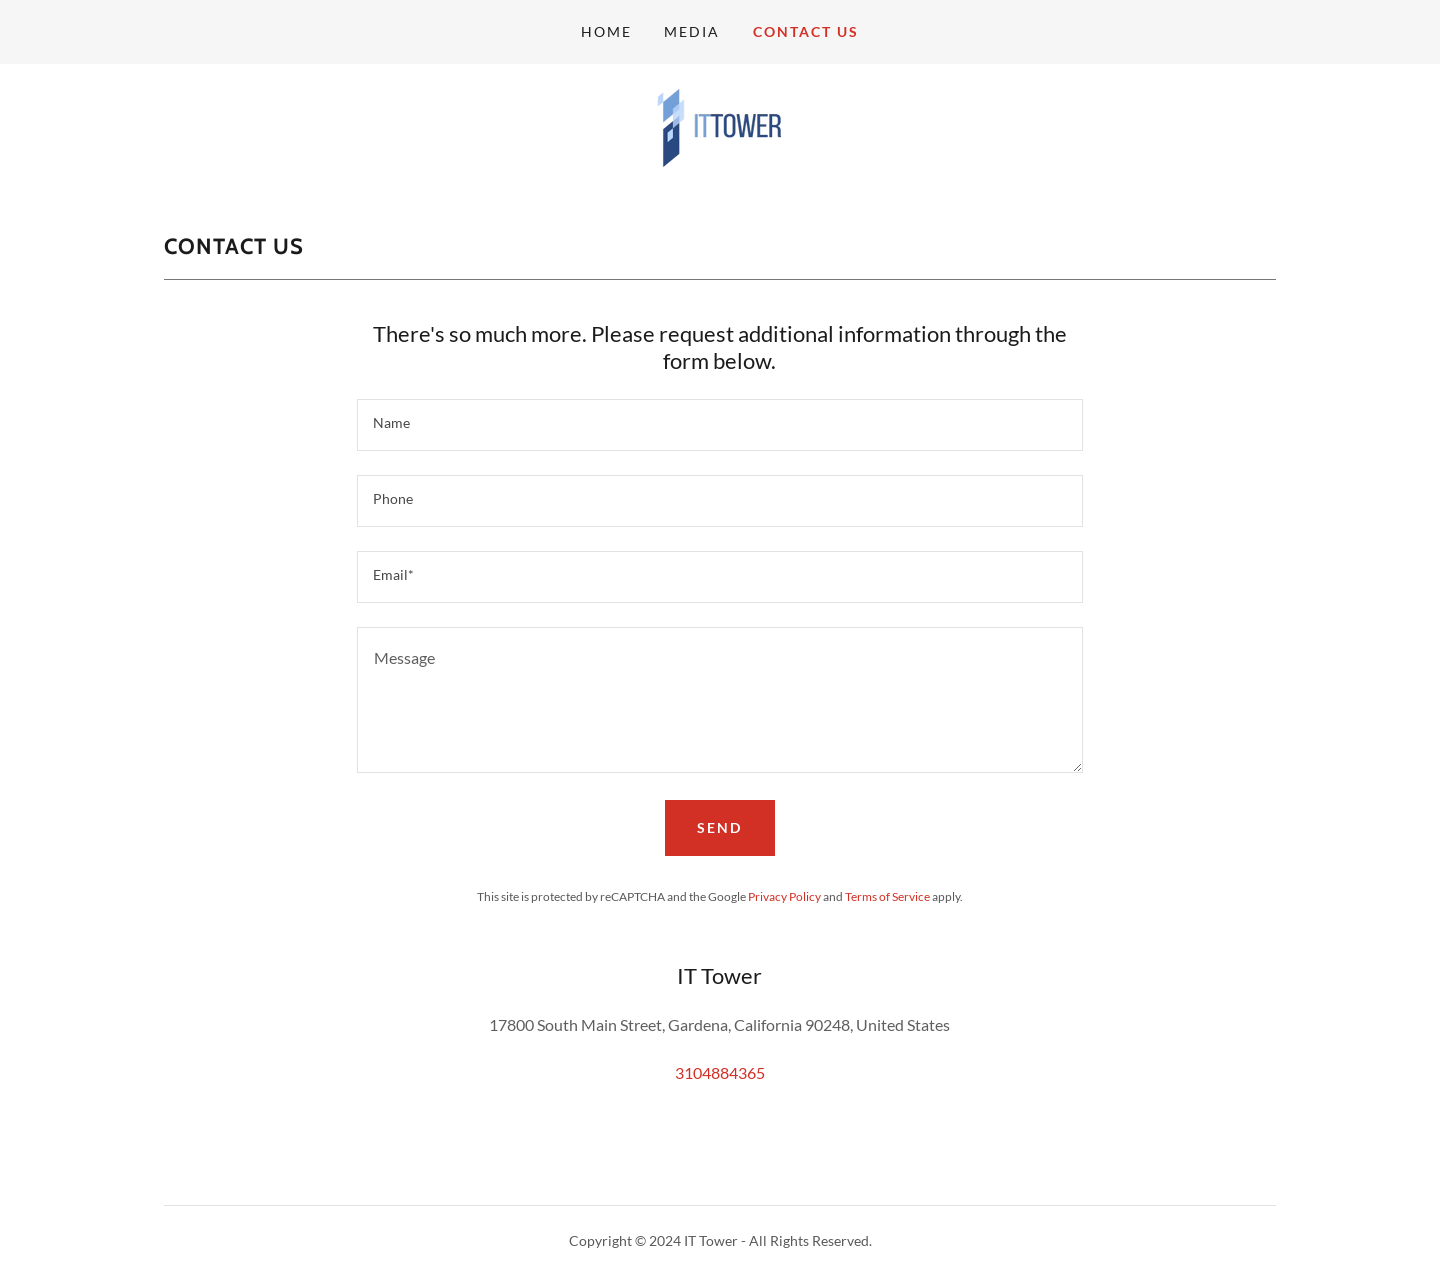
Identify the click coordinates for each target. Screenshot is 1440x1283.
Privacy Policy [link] (784, 896)
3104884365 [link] (720, 1072)
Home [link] (606, 31)
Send (719, 827)
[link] (719, 125)
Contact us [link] (806, 31)
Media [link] (692, 31)
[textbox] (719, 425)
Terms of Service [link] (887, 896)
